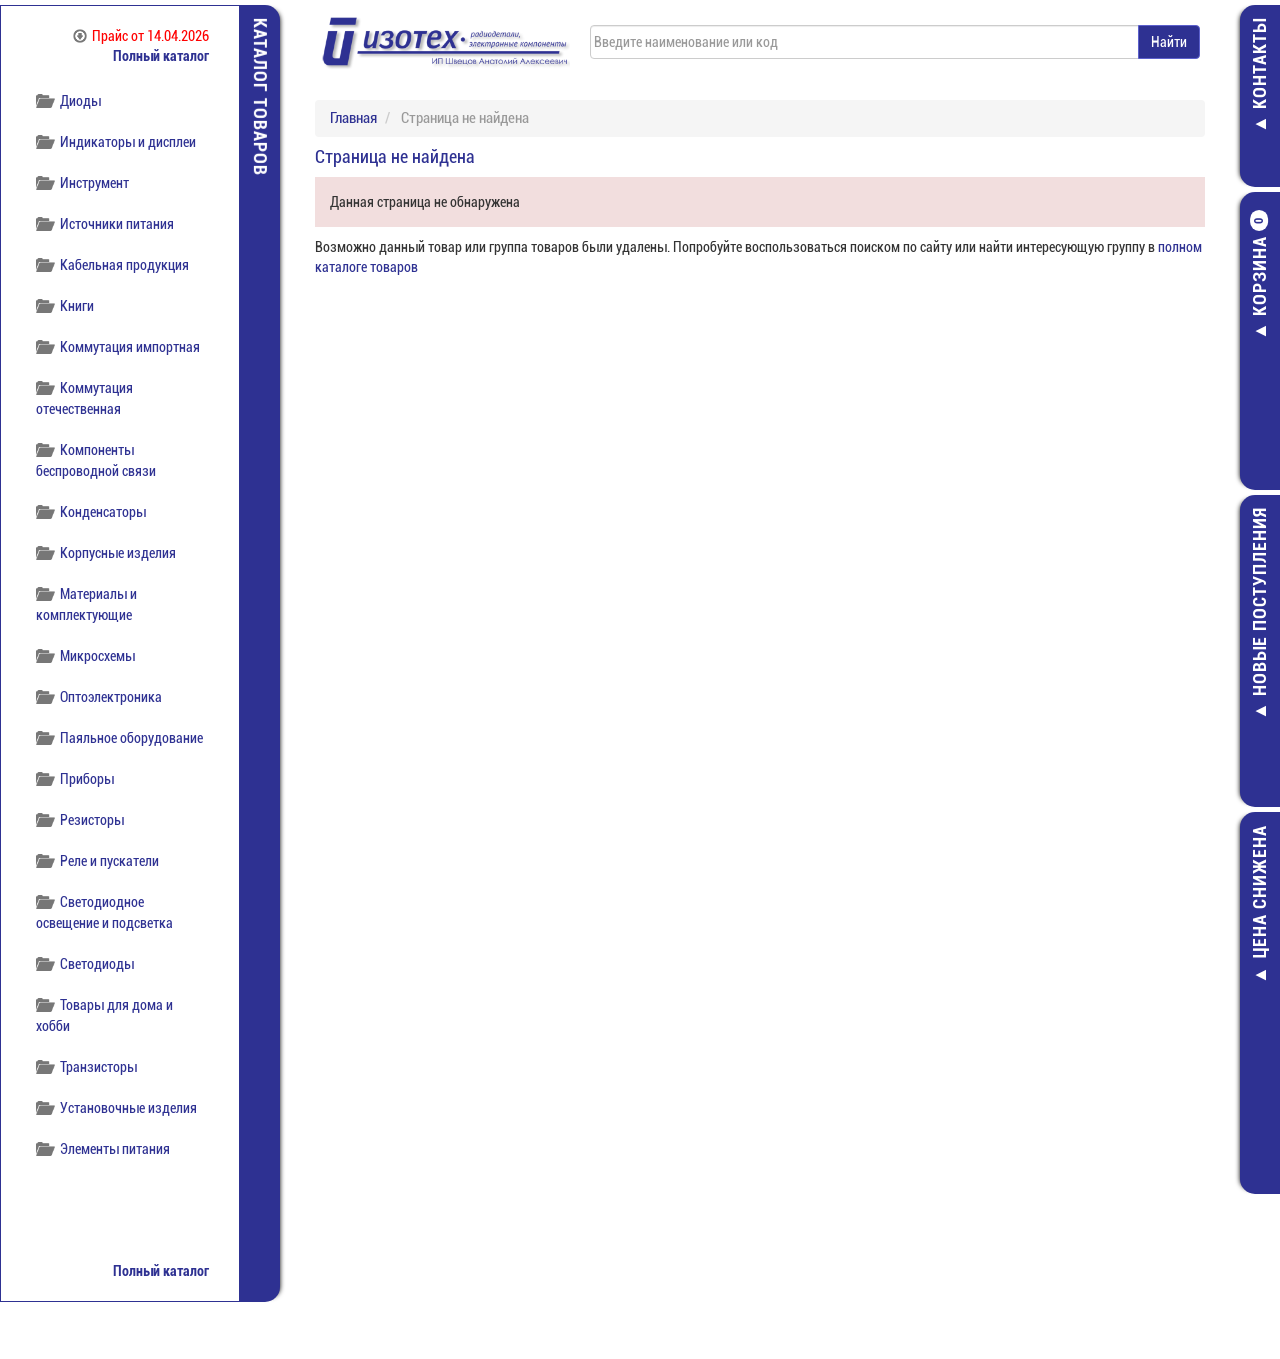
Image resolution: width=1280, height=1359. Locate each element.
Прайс (141, 36)
